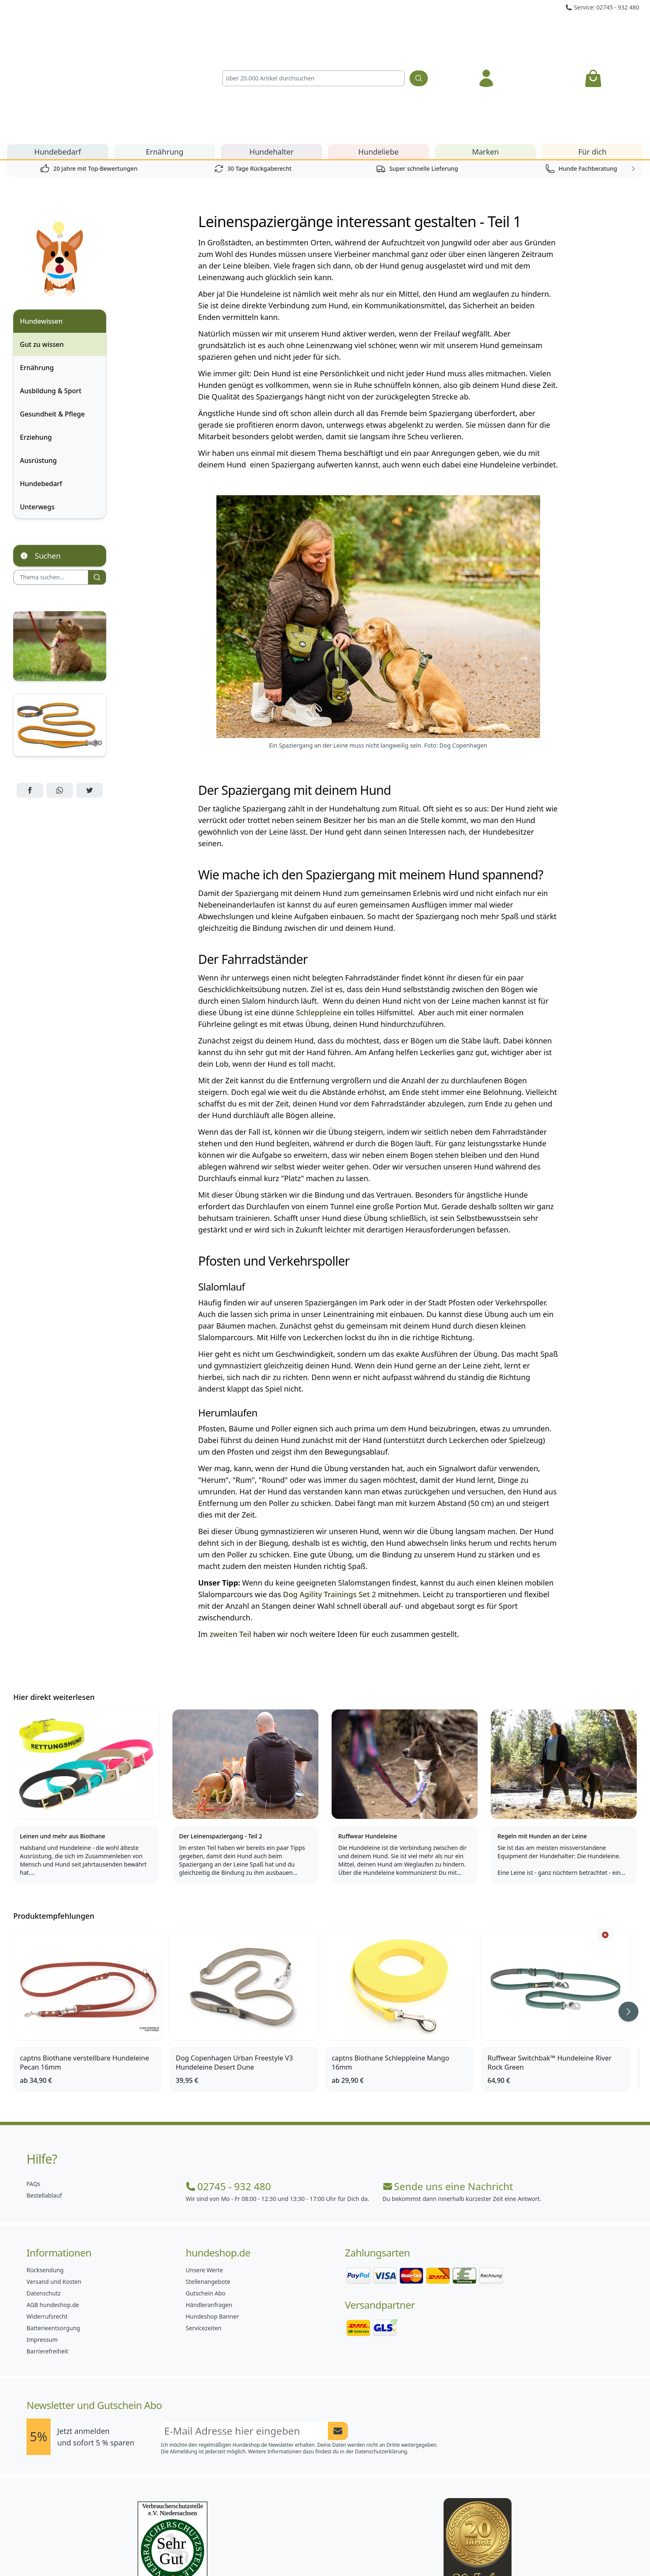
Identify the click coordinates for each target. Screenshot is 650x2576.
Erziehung (36, 342)
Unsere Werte (204, 2175)
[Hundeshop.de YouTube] (380, 2551)
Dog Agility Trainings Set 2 (329, 1500)
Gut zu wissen (42, 249)
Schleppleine (318, 918)
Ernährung (165, 57)
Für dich (592, 57)
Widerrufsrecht (47, 2222)
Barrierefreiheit (47, 2257)
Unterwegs (37, 412)
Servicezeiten (203, 2233)
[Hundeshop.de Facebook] (270, 2551)
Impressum (42, 2245)
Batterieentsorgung (53, 2233)
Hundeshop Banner (212, 2222)
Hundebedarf (57, 57)
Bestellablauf (44, 2101)
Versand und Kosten (54, 2187)
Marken (485, 57)
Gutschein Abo (206, 2199)
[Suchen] (419, 31)
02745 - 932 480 (228, 2092)
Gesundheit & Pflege (52, 319)
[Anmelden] (486, 31)
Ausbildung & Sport (50, 296)
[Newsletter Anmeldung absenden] (338, 2336)
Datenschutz (44, 2199)
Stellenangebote (208, 2187)
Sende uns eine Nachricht (448, 2092)
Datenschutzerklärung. (381, 2357)
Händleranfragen (209, 2210)
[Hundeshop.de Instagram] (307, 2551)
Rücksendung (45, 2175)
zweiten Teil (230, 1540)
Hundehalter (272, 57)
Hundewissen (41, 226)
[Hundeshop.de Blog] (343, 2551)
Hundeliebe (378, 57)
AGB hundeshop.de (53, 2210)
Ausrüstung (38, 365)
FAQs (33, 2089)
